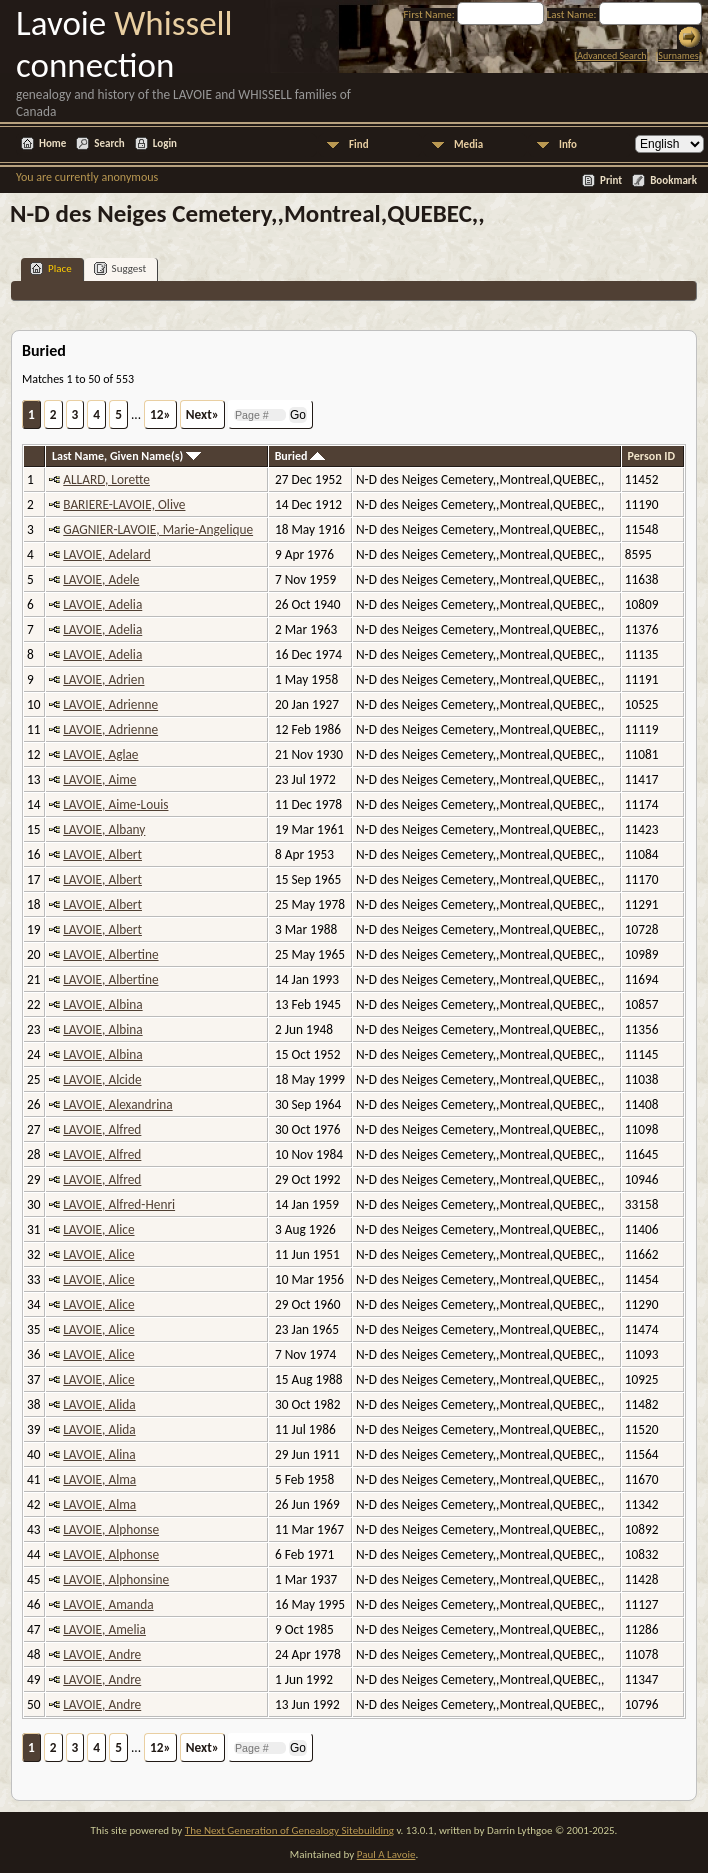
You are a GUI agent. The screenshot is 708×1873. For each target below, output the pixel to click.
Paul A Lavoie (386, 1854)
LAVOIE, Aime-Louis (115, 804)
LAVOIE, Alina (99, 1454)
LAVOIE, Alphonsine (116, 1579)
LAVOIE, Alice (98, 1229)
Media (468, 144)
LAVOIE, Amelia (104, 1629)
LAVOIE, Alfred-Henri (119, 1204)
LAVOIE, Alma (99, 1479)
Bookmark (673, 180)
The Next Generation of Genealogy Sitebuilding (289, 1830)
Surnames (678, 55)
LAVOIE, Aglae (100, 754)
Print (611, 180)
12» (160, 414)
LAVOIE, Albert (102, 854)
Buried (300, 456)
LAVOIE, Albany (104, 829)
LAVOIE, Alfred (102, 1129)
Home (52, 143)
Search (109, 143)
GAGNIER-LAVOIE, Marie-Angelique (158, 529)
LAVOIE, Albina (102, 1004)
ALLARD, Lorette (106, 479)
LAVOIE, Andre (102, 1654)
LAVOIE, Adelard (106, 554)
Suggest (120, 268)
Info (568, 144)
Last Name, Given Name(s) (126, 456)
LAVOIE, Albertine (110, 954)
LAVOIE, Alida (99, 1404)
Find (359, 144)
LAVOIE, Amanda (108, 1604)
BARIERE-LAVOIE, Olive (124, 504)
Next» (202, 414)
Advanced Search (611, 55)
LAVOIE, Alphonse (111, 1529)
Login (165, 143)
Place (51, 268)
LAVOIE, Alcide (102, 1079)
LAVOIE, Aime (99, 779)
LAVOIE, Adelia (102, 604)
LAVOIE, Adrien (103, 679)
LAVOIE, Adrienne (110, 704)
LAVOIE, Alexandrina (117, 1104)
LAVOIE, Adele (101, 579)
